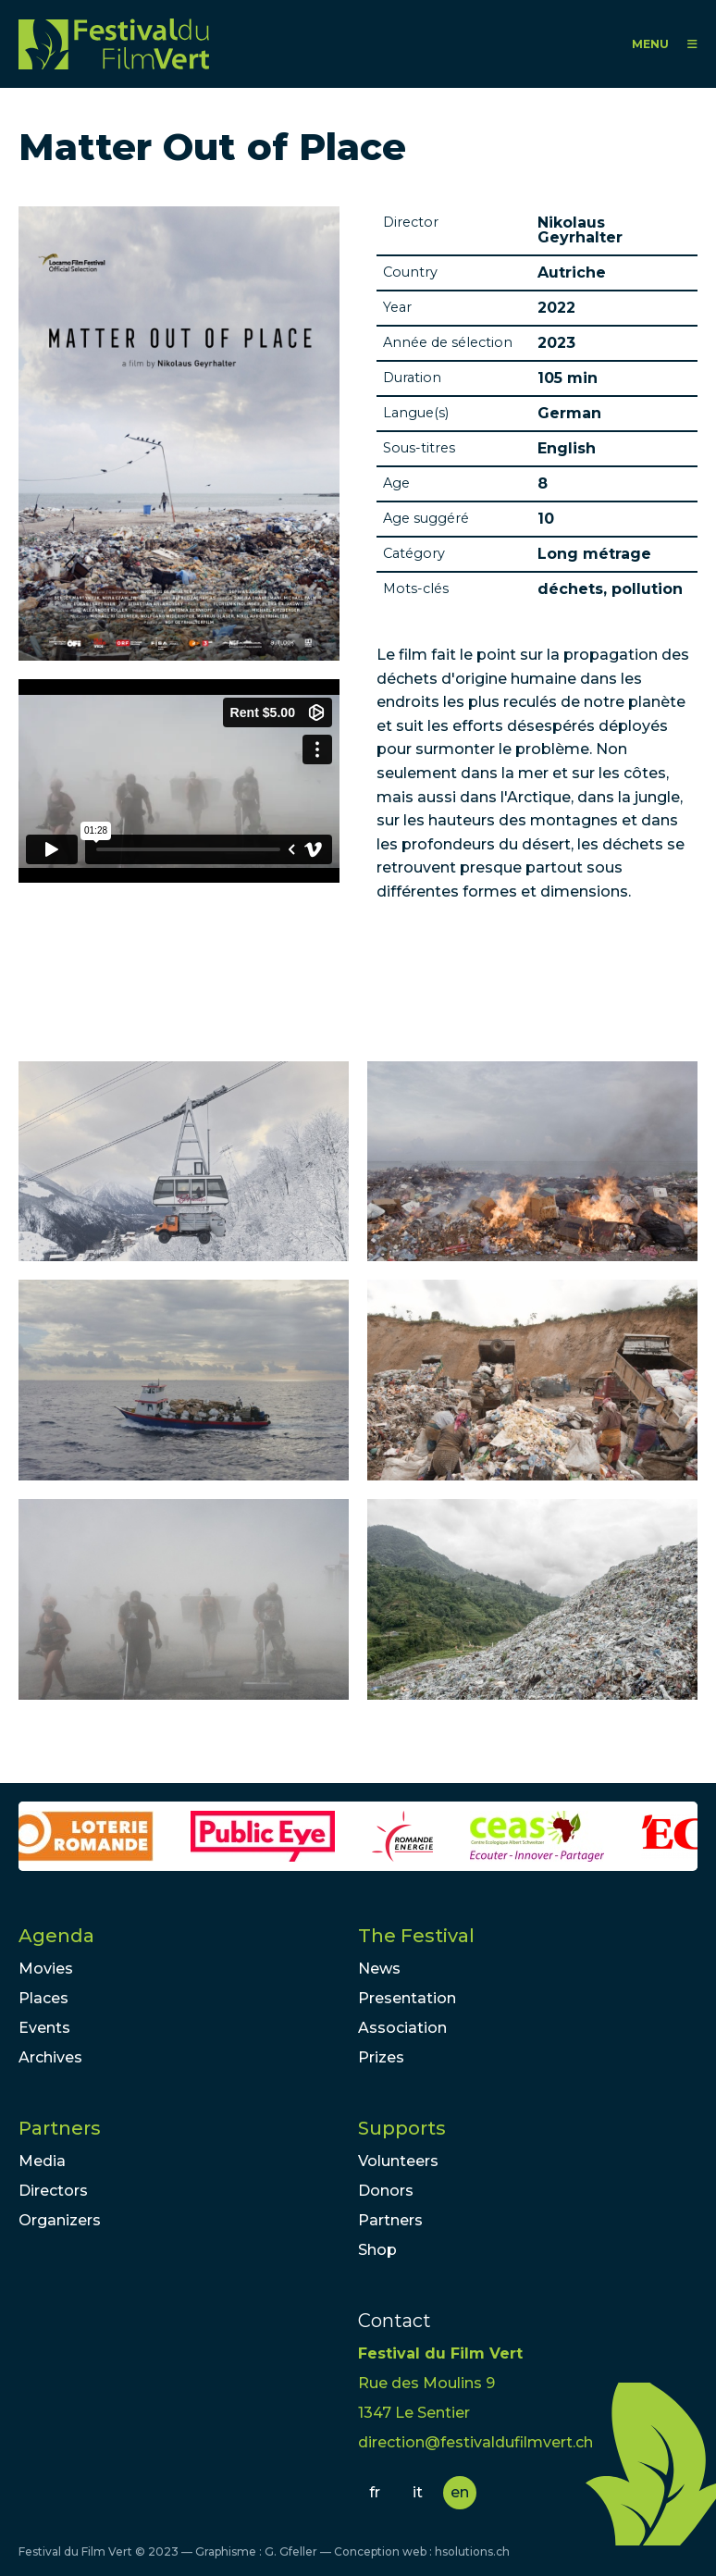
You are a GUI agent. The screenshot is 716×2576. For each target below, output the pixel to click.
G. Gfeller (291, 2551)
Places (43, 1998)
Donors (386, 2190)
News (379, 1968)
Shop (377, 2250)
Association (402, 2028)
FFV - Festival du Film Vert (114, 44)
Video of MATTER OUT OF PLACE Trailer (179, 781)
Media (42, 2161)
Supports (402, 2128)
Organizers (60, 2220)
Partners (60, 2128)
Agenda (56, 1936)
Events (44, 2028)
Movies (46, 1968)
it (418, 2492)
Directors (53, 2190)
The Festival (416, 1936)
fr (374, 2492)
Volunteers (398, 2161)
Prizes (381, 2057)
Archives (50, 2057)
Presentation (407, 1998)
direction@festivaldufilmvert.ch (475, 2442)
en (460, 2492)
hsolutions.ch (472, 2551)
